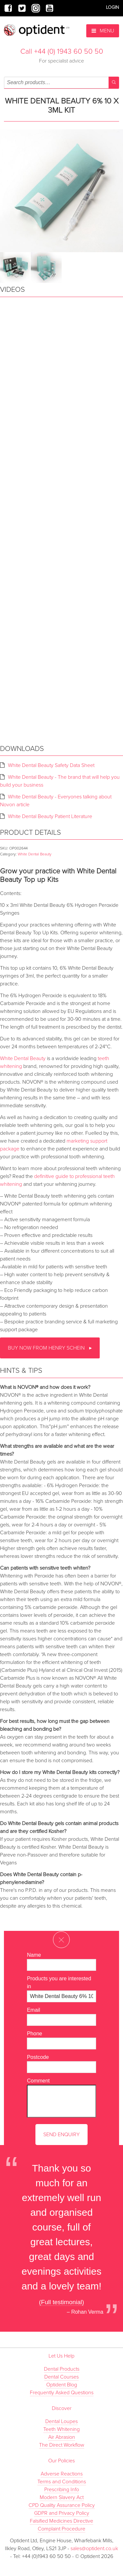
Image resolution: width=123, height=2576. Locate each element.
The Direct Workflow (61, 2445)
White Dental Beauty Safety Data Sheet (51, 765)
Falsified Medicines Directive (61, 2521)
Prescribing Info (61, 2489)
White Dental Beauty (34, 854)
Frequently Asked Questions (61, 2392)
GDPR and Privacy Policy (61, 2513)
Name (34, 1955)
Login (112, 7)
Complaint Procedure (61, 2529)
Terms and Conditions (61, 2481)
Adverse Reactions (62, 2474)
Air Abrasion (61, 2437)
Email (33, 2010)
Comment (38, 2080)
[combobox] (61, 82)
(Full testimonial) (61, 2302)
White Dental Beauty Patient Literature (50, 816)
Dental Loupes (61, 2421)
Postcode (38, 2057)
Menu (102, 31)
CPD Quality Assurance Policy (62, 2505)
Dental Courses (61, 2377)
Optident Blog (61, 2384)
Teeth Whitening (61, 2429)
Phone (34, 2033)
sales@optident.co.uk (94, 2548)
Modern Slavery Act (62, 2497)
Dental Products (61, 2369)
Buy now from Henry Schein (47, 1348)
